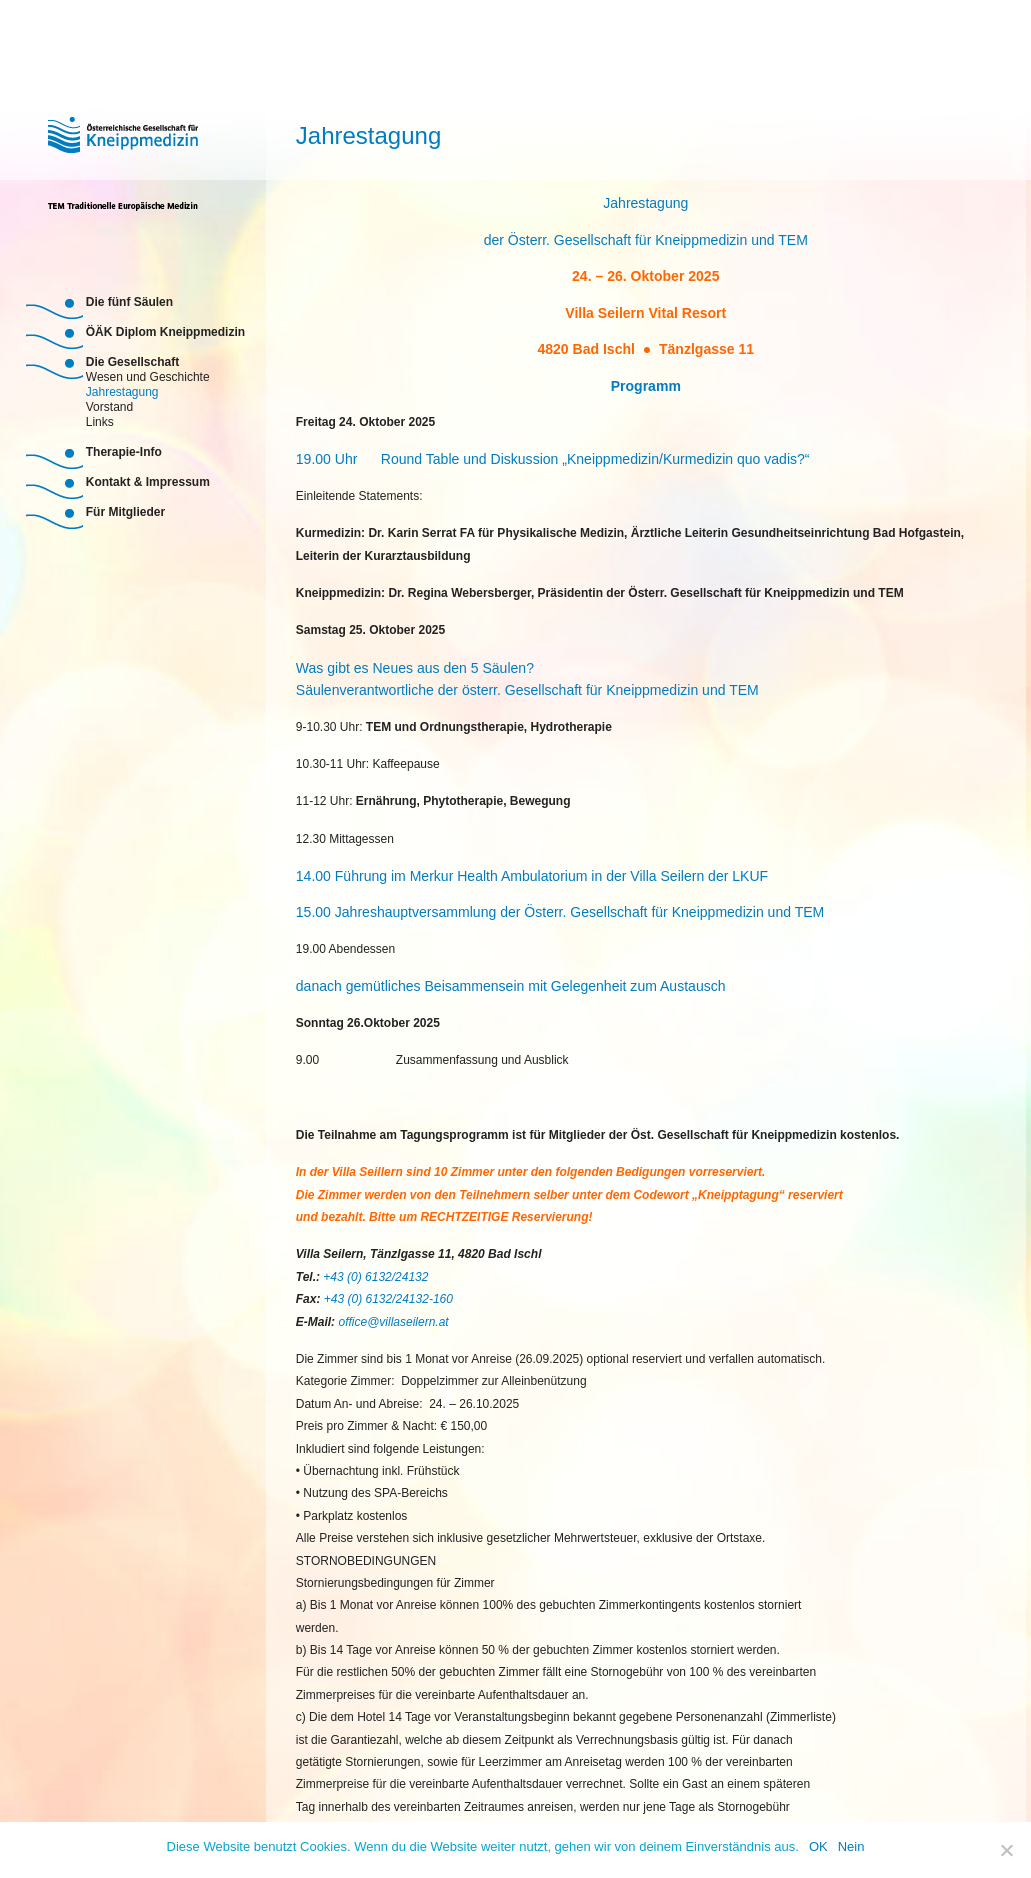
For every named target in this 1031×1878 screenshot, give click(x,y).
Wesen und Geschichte (148, 375)
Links (100, 420)
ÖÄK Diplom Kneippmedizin (165, 332)
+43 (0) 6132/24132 (375, 1277)
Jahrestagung (122, 390)
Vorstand (109, 405)
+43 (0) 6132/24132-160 (388, 1299)
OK (818, 1846)
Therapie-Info (124, 452)
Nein (851, 1846)
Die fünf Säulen (129, 302)
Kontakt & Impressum (148, 482)
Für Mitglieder (125, 512)
